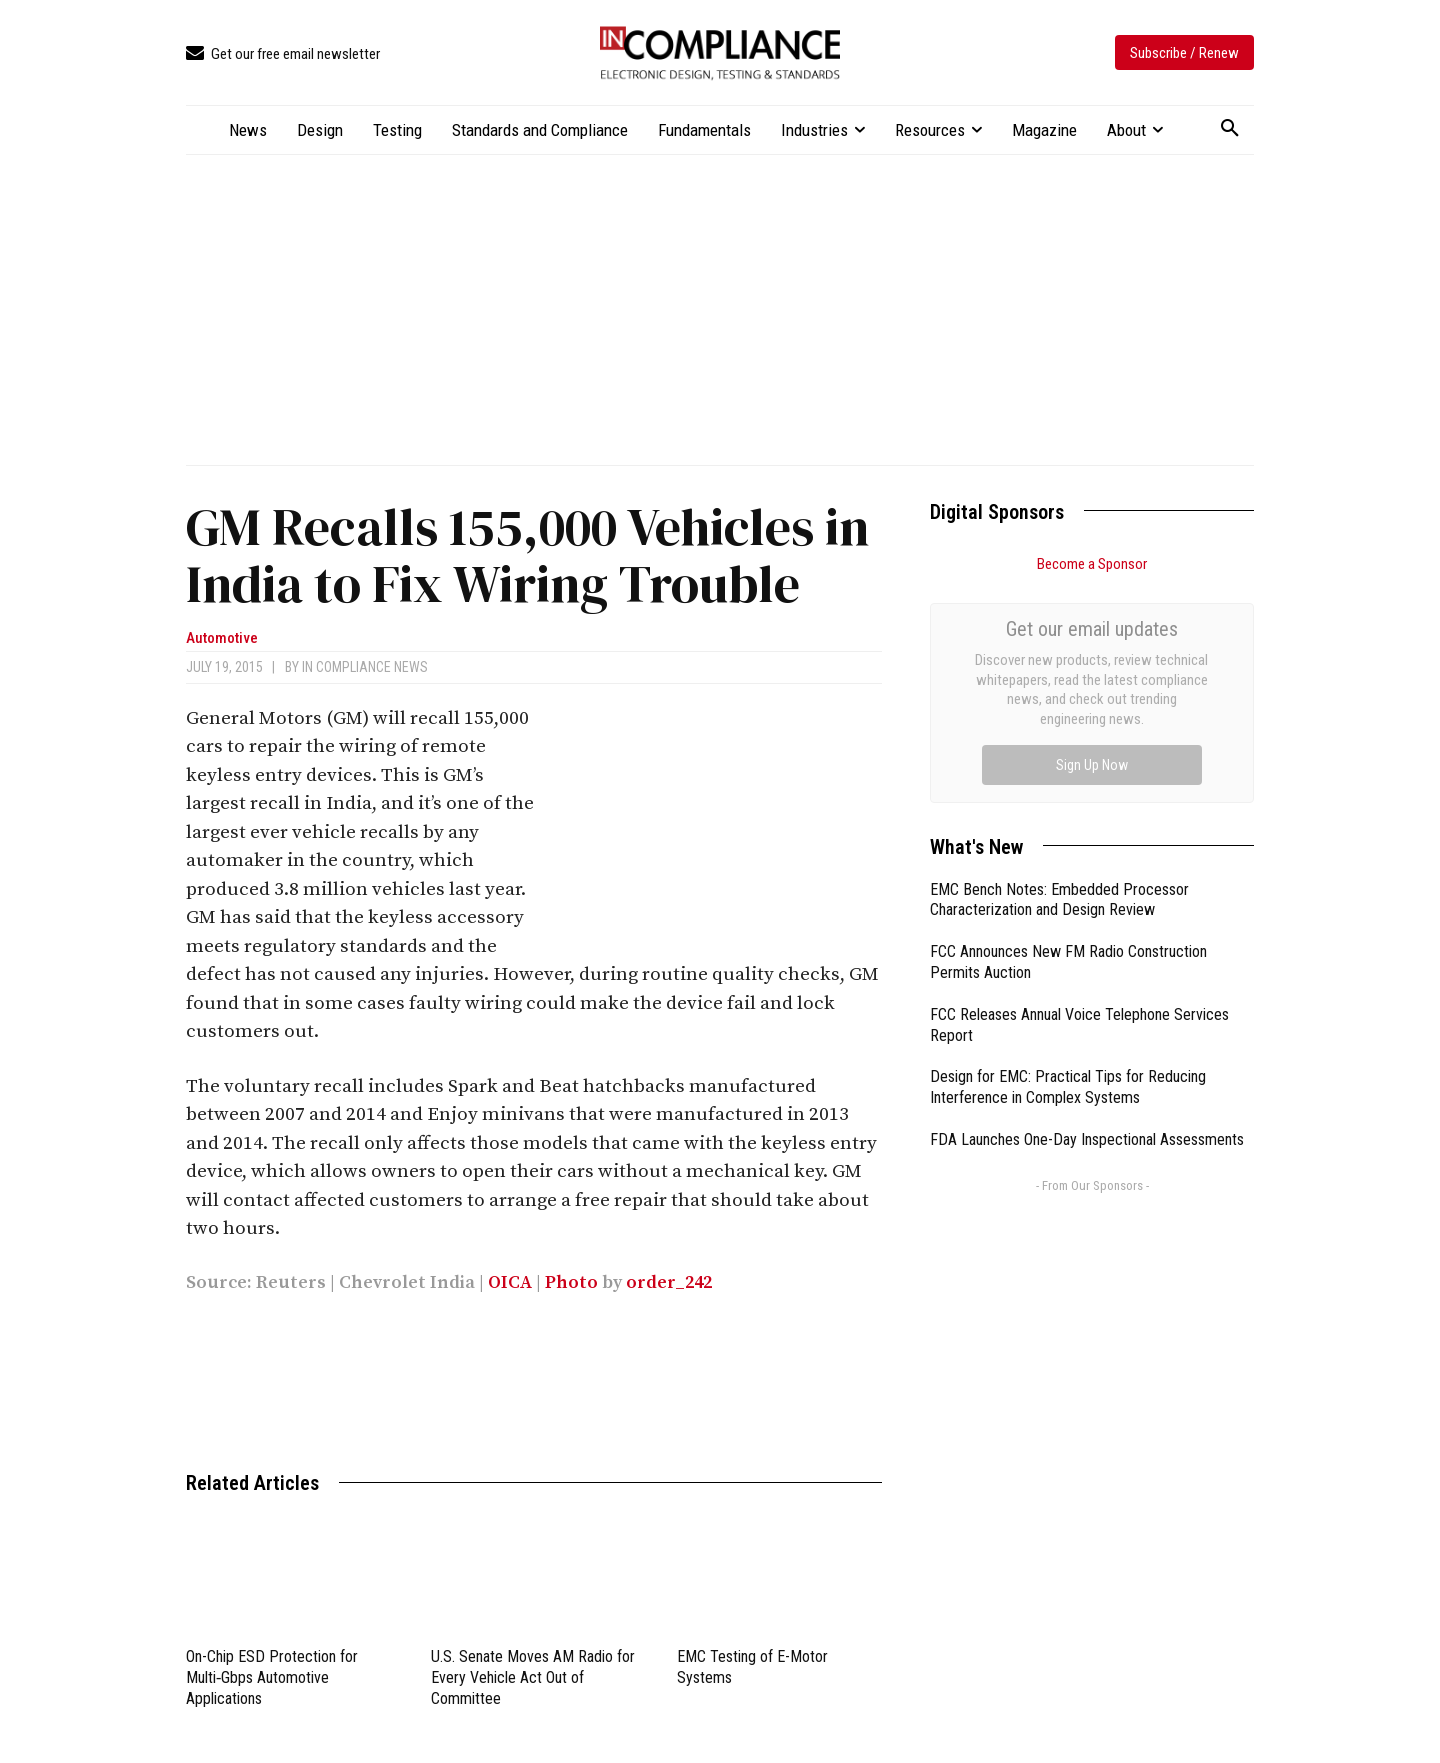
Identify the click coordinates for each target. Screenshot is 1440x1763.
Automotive (222, 638)
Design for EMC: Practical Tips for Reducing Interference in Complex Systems (1068, 862)
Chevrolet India (407, 1282)
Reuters (291, 1282)
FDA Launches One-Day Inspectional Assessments (1087, 914)
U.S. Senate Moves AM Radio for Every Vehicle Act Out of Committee (533, 1677)
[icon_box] (283, 54)
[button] (1230, 129)
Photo (571, 1282)
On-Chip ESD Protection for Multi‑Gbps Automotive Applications (272, 1677)
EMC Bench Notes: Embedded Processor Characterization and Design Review (1059, 675)
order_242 (669, 1282)
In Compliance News (365, 667)
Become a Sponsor (1092, 564)
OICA (510, 1282)
